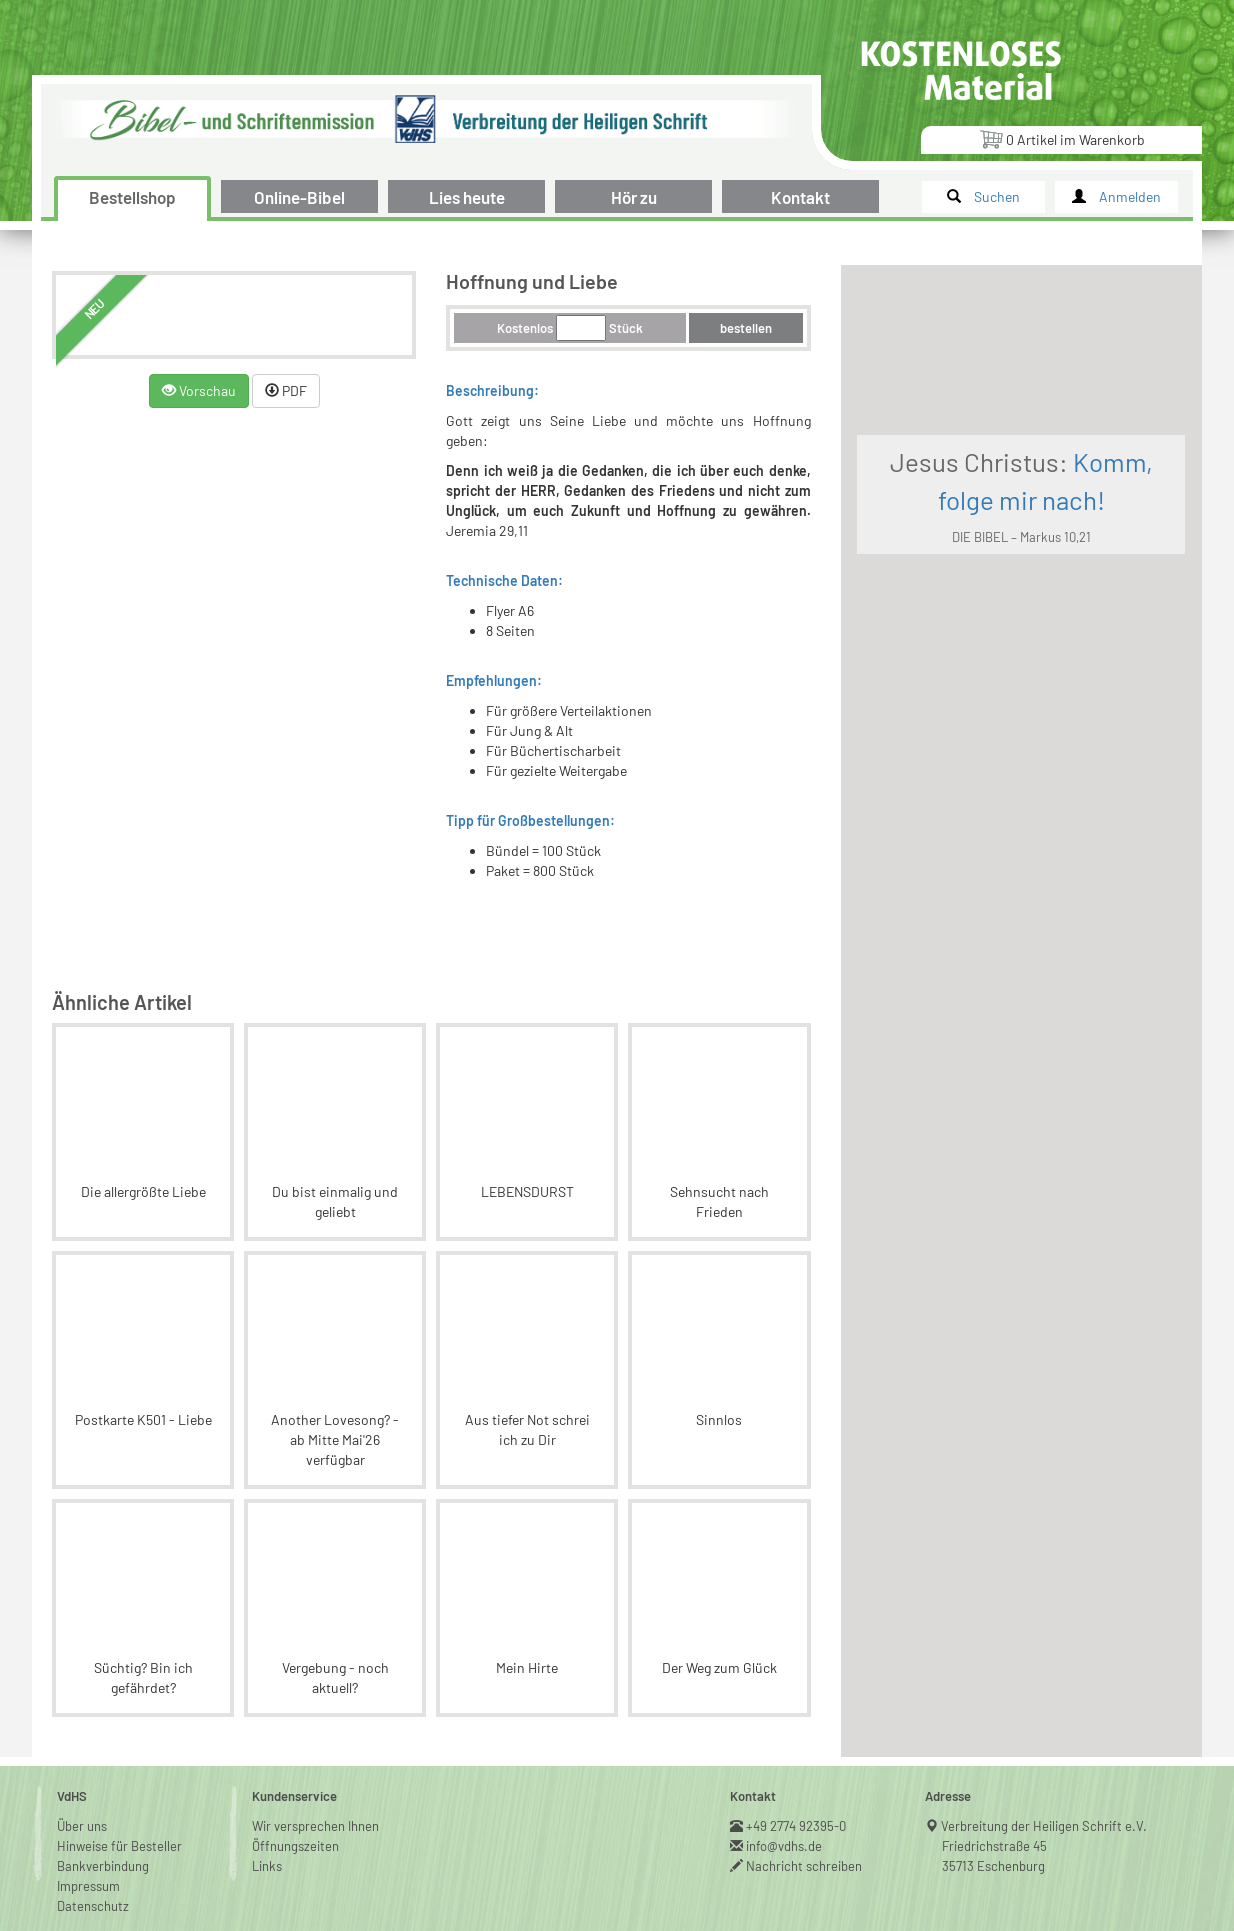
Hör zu (634, 197)
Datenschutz (93, 1846)
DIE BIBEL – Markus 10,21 (1051, 579)
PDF (303, 390)
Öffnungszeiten (295, 1786)
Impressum (88, 1826)
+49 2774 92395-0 (796, 1766)
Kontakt (800, 197)
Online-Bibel (299, 197)
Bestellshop (132, 197)
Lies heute (467, 197)
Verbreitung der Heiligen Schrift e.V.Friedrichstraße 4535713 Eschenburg (1044, 1786)
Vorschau (216, 390)
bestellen (809, 328)
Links (267, 1806)
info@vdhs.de (784, 1786)
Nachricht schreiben (804, 1806)
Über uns (82, 1766)
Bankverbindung (103, 1806)
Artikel (1062, 138)
